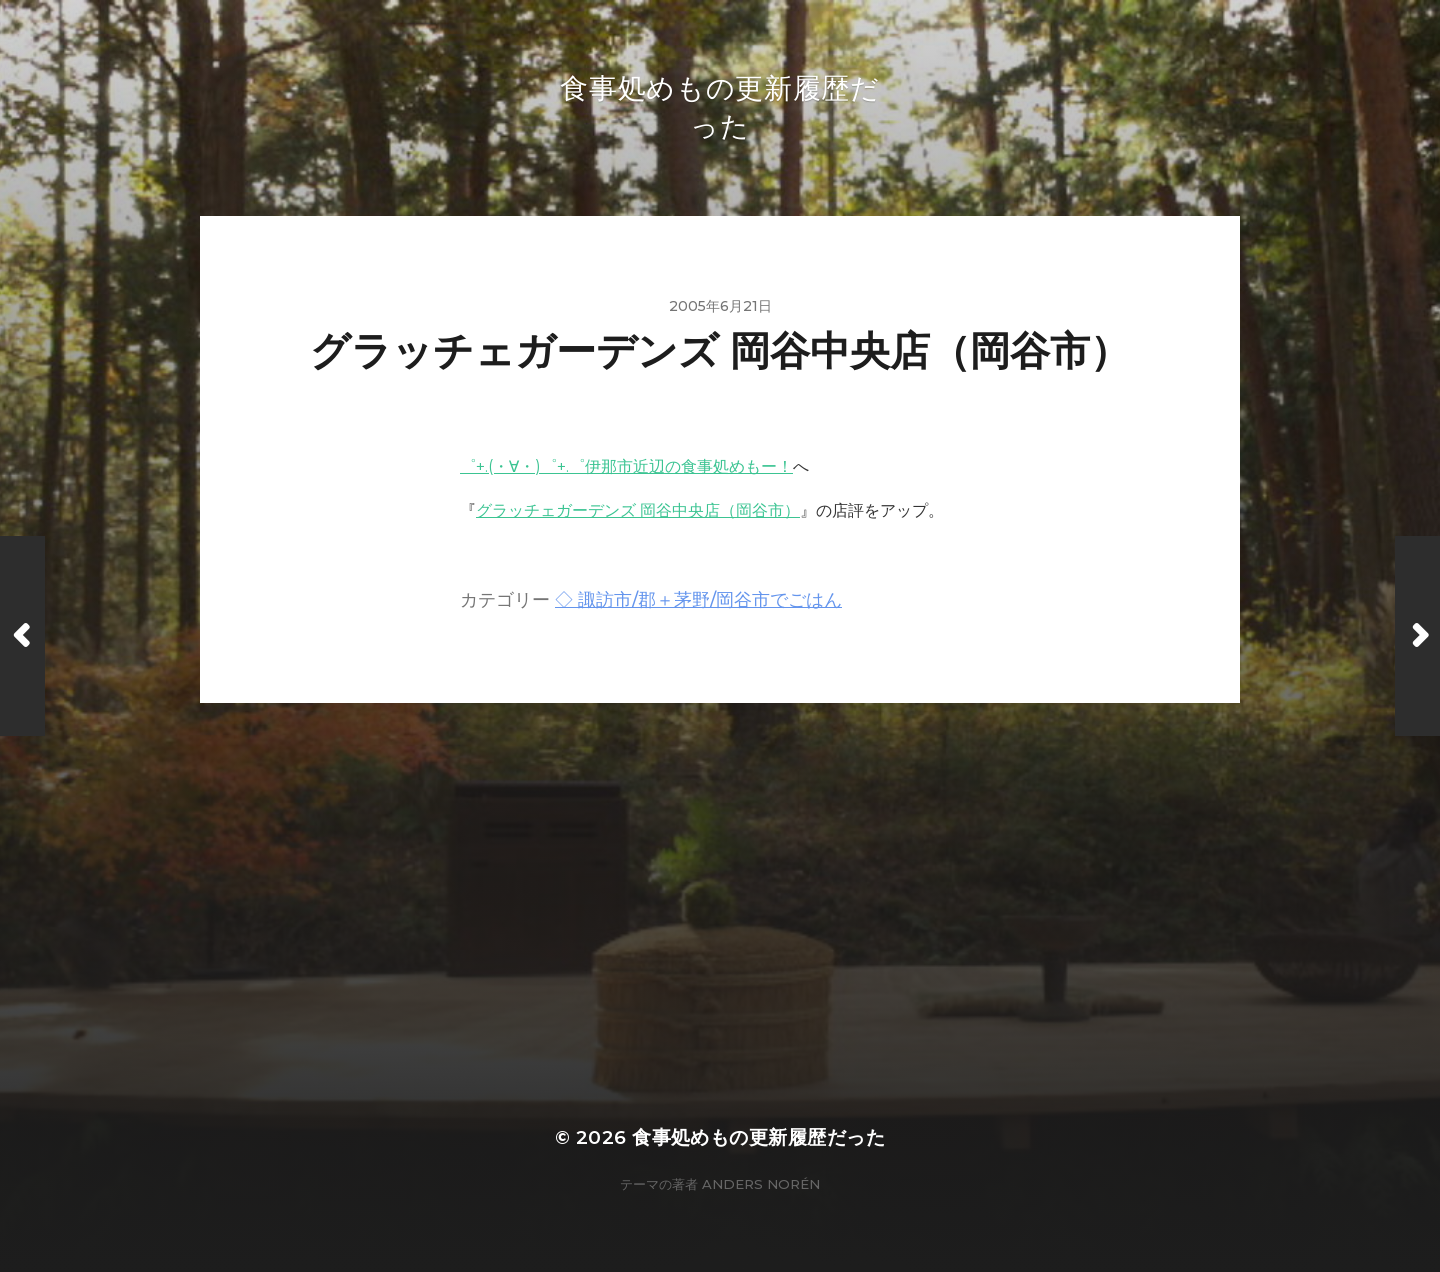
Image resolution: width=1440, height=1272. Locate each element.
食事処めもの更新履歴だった (758, 1137)
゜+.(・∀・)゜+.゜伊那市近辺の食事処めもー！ (626, 466)
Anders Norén (761, 1184)
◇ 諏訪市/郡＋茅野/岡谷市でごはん (698, 599)
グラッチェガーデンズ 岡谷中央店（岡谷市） (638, 510)
